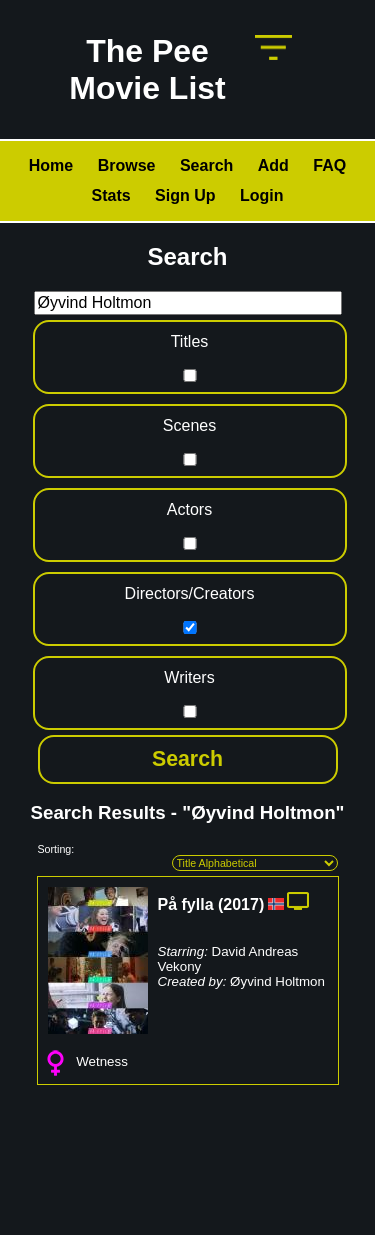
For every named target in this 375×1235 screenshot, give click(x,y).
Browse (127, 165)
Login (262, 195)
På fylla (186, 904)
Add (273, 165)
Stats (110, 195)
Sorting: (56, 849)
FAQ (329, 165)
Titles (190, 341)
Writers (189, 677)
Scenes (189, 425)
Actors (189, 509)
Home (51, 165)
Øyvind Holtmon (277, 981)
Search (206, 165)
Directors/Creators (190, 593)
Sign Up (185, 195)
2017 (241, 904)
